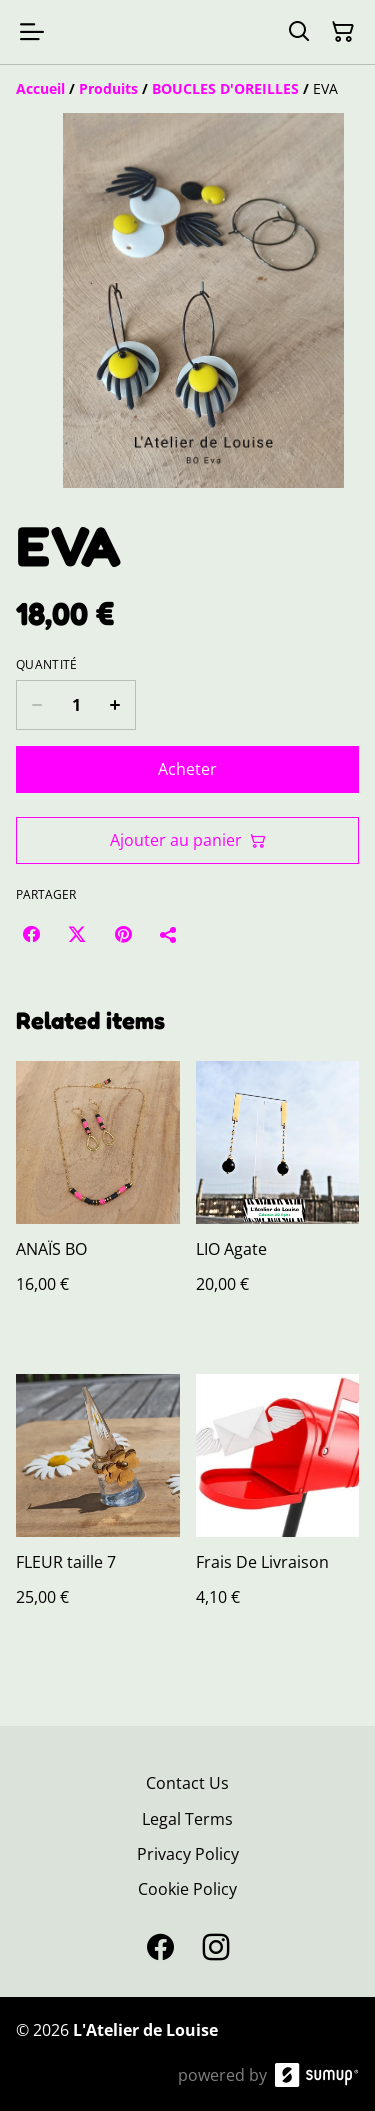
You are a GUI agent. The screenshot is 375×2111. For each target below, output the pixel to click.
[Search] (299, 32)
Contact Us (187, 1783)
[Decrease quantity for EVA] (36, 705)
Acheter (187, 769)
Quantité (46, 665)
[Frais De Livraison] (278, 1510)
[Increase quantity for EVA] (115, 705)
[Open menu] (32, 32)
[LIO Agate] (278, 1197)
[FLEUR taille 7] (98, 1510)
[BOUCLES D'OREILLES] (225, 88)
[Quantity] (76, 705)
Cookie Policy (187, 1889)
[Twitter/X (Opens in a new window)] (77, 934)
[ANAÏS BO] (98, 1197)
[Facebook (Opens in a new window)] (31, 934)
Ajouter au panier (188, 840)
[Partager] (169, 934)
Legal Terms (187, 1819)
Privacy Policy (188, 1854)
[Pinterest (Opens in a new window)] (123, 934)
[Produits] (108, 88)
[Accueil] (40, 88)
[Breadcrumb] (187, 89)
